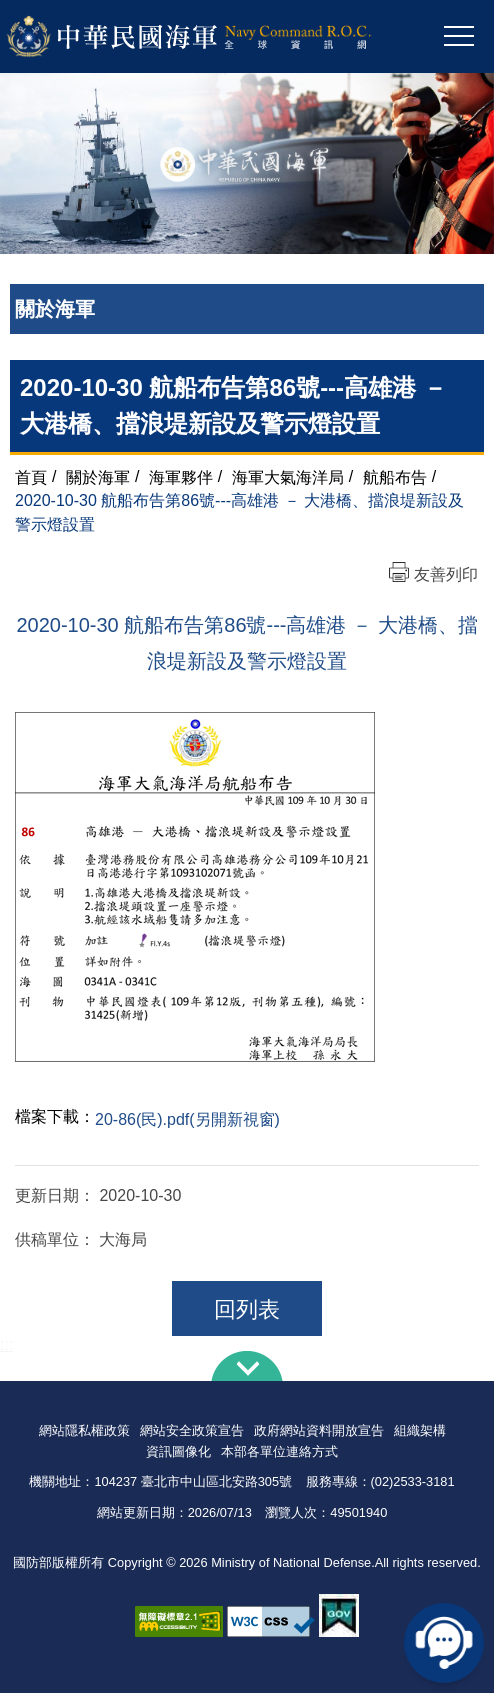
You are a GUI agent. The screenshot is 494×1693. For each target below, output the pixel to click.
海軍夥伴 (181, 476)
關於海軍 (98, 476)
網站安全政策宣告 (192, 1430)
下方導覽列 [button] (247, 1366)
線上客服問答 (444, 1643)
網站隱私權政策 (84, 1430)
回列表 (247, 1309)
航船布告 (395, 476)
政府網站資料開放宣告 (319, 1430)
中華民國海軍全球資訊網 (215, 37)
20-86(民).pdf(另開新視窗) (187, 1119)
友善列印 (446, 574)
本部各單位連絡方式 (279, 1451)
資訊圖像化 (178, 1451)
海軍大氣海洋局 (288, 476)
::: (6, 1344)
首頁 (31, 476)
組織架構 (420, 1430)
